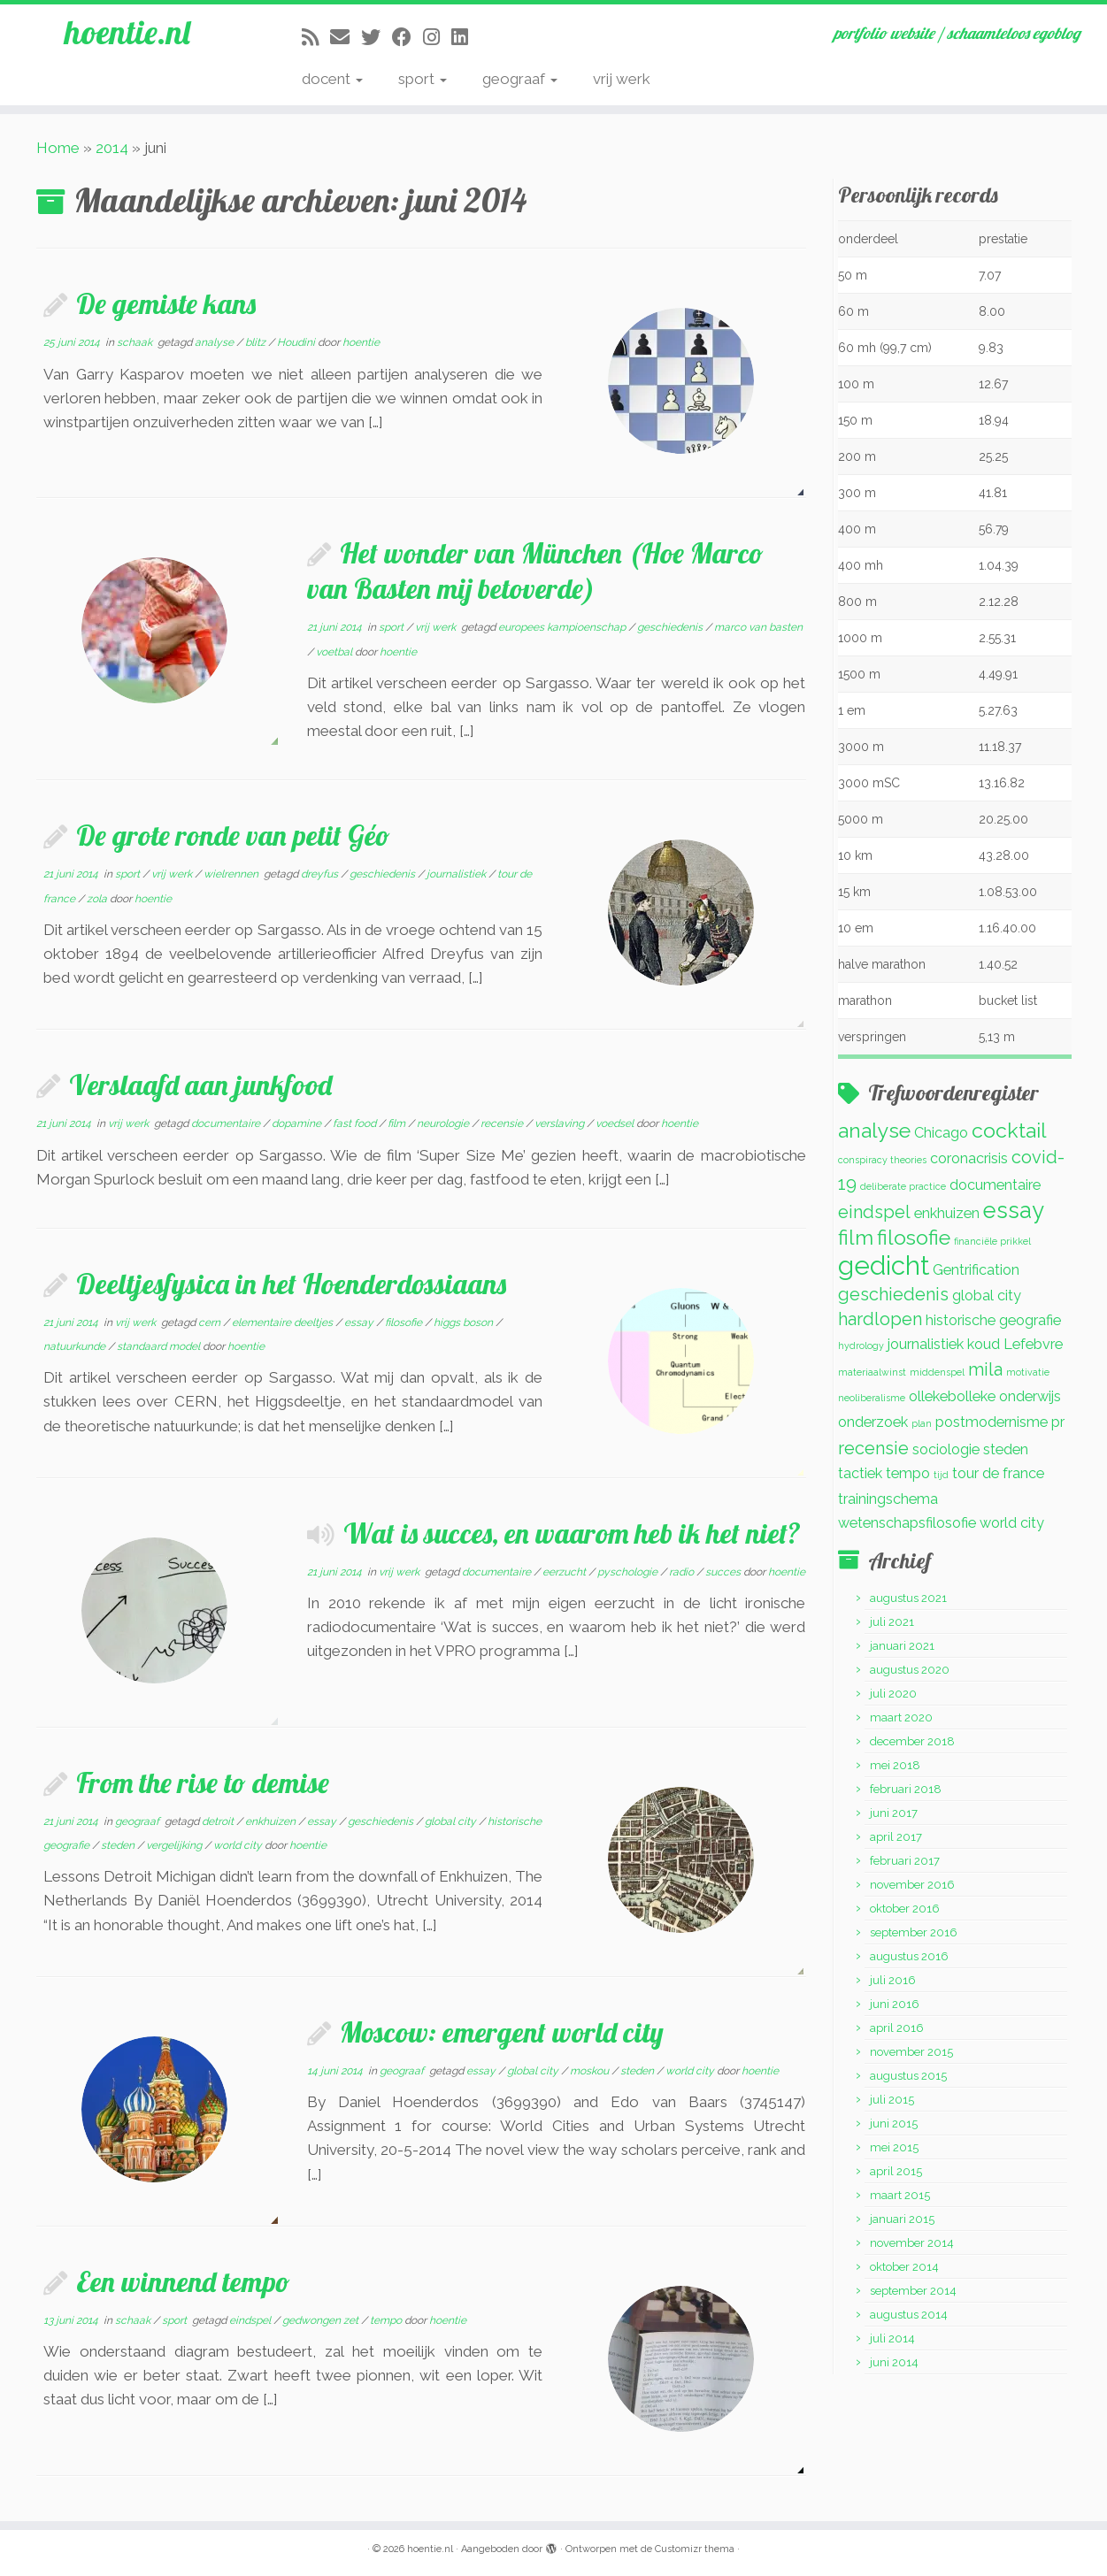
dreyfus (321, 874)
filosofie (405, 1322)
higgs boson (465, 1322)
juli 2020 (893, 1693)
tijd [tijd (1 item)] (941, 1474)
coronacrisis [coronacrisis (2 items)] (969, 1158)
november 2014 (912, 2243)
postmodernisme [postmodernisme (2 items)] (991, 1422)
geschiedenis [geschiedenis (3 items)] (893, 1294)
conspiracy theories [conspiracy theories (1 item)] (882, 1159)
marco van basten (758, 627)
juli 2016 (893, 1980)
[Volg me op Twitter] (376, 37)
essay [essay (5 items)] (1013, 1210)
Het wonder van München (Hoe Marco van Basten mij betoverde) (535, 570)
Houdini (297, 342)
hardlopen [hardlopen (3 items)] (880, 1319)
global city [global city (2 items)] (986, 1295)
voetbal (335, 652)
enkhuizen (271, 1821)
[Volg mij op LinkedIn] (465, 37)
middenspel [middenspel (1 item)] (937, 1372)
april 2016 (897, 2028)
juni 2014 (894, 2362)
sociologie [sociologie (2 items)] (946, 1449)
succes (724, 1572)
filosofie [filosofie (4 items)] (913, 1237)
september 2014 (913, 2290)
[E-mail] (345, 37)
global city (452, 1821)
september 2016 (913, 1932)
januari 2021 (902, 1645)
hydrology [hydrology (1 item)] (861, 1345)
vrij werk (621, 79)
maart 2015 (900, 2195)
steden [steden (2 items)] (1005, 1449)
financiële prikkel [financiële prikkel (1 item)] (992, 1241)
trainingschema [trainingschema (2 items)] (888, 1499)
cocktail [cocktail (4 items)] (1009, 1130)
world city (239, 1845)
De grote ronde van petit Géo (233, 835)
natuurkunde (75, 1346)
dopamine (298, 1123)
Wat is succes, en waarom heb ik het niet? (572, 1533)
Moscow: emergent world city (502, 2032)
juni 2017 (894, 1813)
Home (58, 148)
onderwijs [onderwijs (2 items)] (1030, 1396)
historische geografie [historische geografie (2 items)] (993, 1320)
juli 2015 (892, 2099)
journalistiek (457, 874)
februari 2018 (906, 1789)
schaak (136, 342)
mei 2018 (895, 1765)
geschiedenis (671, 627)
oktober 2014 (904, 2266)
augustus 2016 (909, 1956)
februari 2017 (905, 1860)
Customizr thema (694, 2549)
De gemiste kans (166, 303)
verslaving (560, 1123)
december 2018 (912, 1741)
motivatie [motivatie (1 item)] (1027, 1372)
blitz (256, 342)
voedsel (616, 1123)
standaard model (160, 1346)
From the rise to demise (202, 1782)
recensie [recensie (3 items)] (873, 1448)
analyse (215, 342)
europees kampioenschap (563, 627)
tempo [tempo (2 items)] (908, 1473)
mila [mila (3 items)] (985, 1369)
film (398, 1123)
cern (210, 1322)
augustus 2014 (909, 2314)
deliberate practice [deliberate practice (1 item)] (903, 1186)
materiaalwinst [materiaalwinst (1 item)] (872, 1372)
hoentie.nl (127, 35)
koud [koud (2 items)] (983, 1344)
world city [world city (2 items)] (1012, 1522)
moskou (590, 2071)
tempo (387, 2320)
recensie (503, 1123)
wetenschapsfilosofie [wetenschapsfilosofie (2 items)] (907, 1522)
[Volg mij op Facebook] (407, 37)
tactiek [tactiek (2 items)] (860, 1473)
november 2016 (912, 1884)
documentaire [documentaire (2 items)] (995, 1185)
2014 (112, 148)
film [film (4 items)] (855, 1237)
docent (332, 79)
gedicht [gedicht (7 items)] (883, 1265)
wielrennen (232, 874)
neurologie (444, 1123)
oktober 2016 (905, 1908)
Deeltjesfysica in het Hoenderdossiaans (291, 1283)
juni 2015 (894, 2123)
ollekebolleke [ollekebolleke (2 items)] (952, 1396)
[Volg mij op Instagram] (437, 37)
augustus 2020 (909, 1669)
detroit (219, 1821)
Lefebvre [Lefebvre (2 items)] (1033, 1344)
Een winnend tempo (183, 2281)
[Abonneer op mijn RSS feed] (316, 37)
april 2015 (896, 2171)
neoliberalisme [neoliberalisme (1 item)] (871, 1397)
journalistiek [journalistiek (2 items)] (926, 1344)
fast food (356, 1123)
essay (360, 1322)
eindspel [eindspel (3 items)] (874, 1212)
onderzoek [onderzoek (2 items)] (873, 1422)
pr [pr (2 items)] (1058, 1422)
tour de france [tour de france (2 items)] (998, 1473)
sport (422, 79)
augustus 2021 (908, 1598)
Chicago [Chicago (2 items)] (941, 1132)
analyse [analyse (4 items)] (874, 1130)
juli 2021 (892, 1622)
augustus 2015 (908, 2075)
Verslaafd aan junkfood (200, 1084)
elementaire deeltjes (283, 1322)
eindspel (251, 2320)
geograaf (519, 79)
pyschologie (628, 1572)
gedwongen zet (321, 2320)
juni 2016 (894, 2004)
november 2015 (911, 2051)
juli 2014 (892, 2338)
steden (119, 1845)
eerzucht (565, 1572)
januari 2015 (902, 2219)
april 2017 (896, 1837)
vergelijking (175, 1845)
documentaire (227, 1123)
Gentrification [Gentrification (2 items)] (976, 1269)
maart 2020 (901, 1717)
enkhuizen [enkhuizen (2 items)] (947, 1213)
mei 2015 (894, 2147)
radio (682, 1572)
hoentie (361, 342)
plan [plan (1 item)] (921, 1423)
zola (98, 899)
